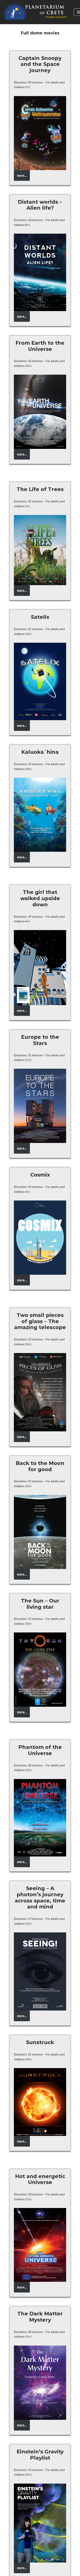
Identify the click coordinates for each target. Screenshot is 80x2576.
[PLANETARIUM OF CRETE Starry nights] (35, 12)
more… (22, 175)
